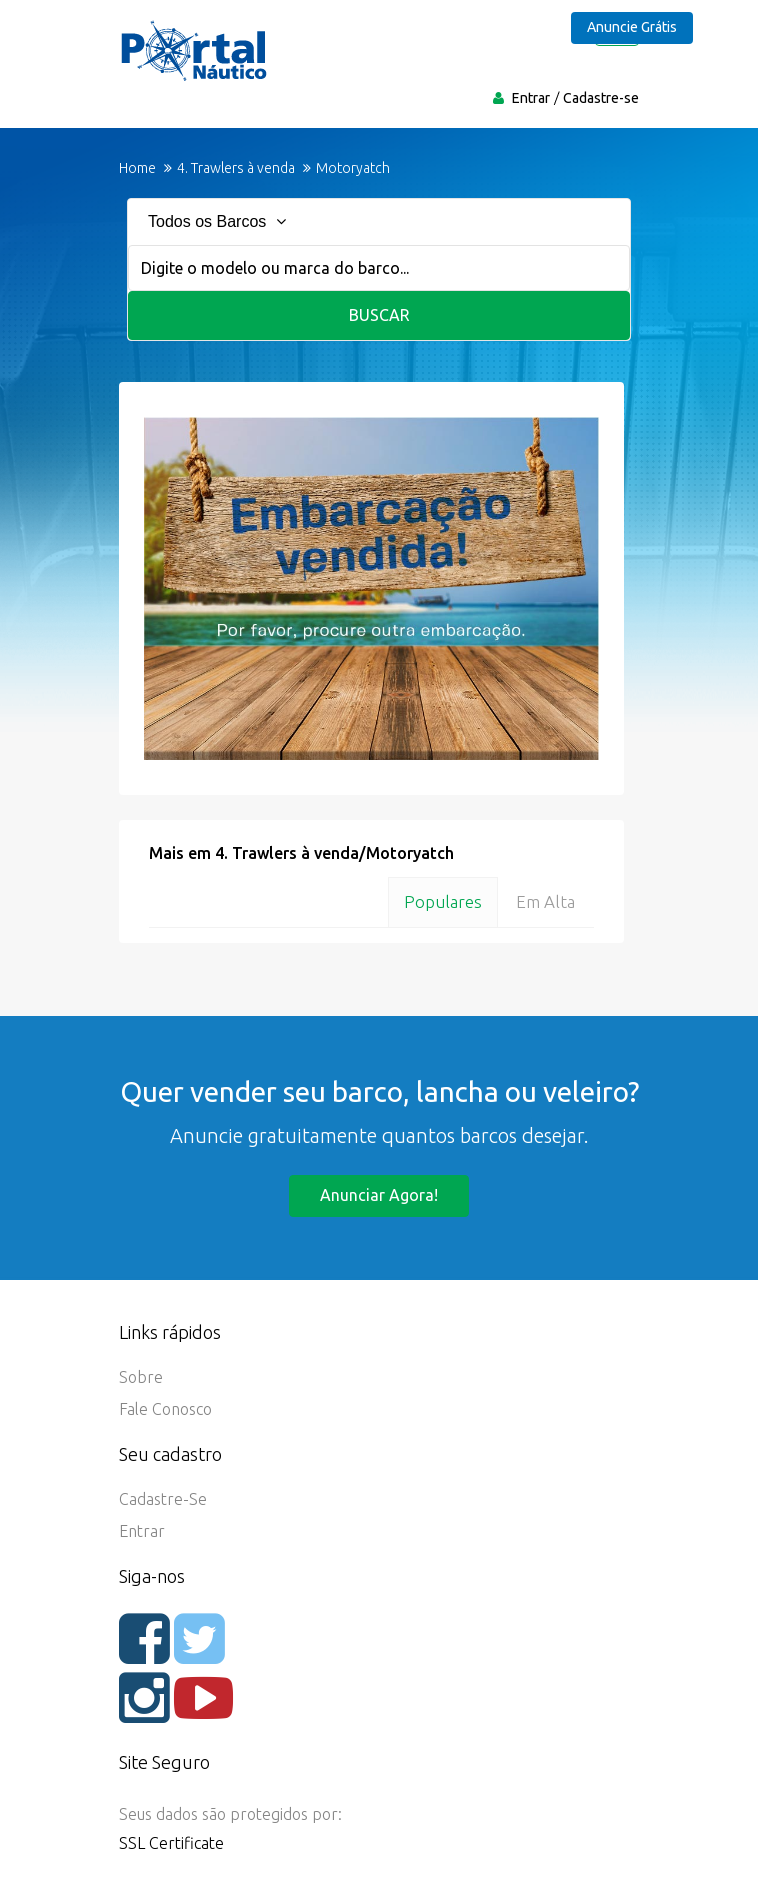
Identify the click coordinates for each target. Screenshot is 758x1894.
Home (137, 168)
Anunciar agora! (379, 1195)
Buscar (379, 315)
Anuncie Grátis (632, 27)
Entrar (531, 98)
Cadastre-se (601, 98)
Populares (443, 901)
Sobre (141, 1377)
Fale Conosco (165, 1409)
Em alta (545, 901)
